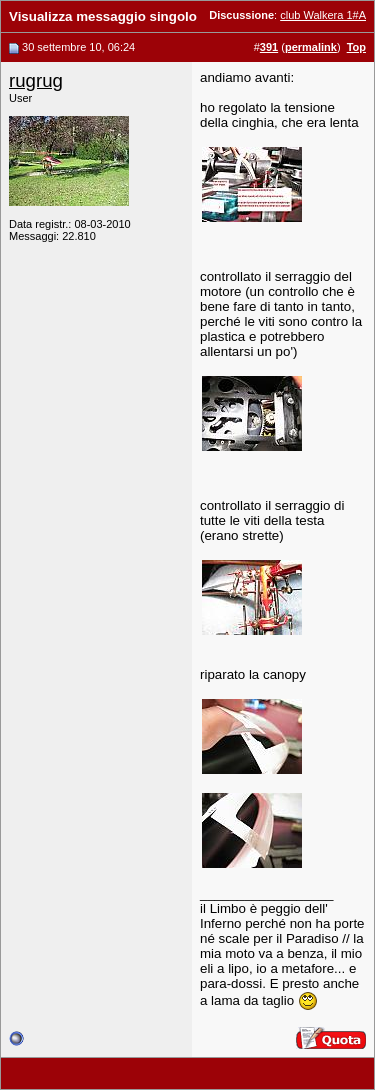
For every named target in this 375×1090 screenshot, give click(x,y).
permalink (311, 47)
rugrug (36, 80)
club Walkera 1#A (323, 15)
